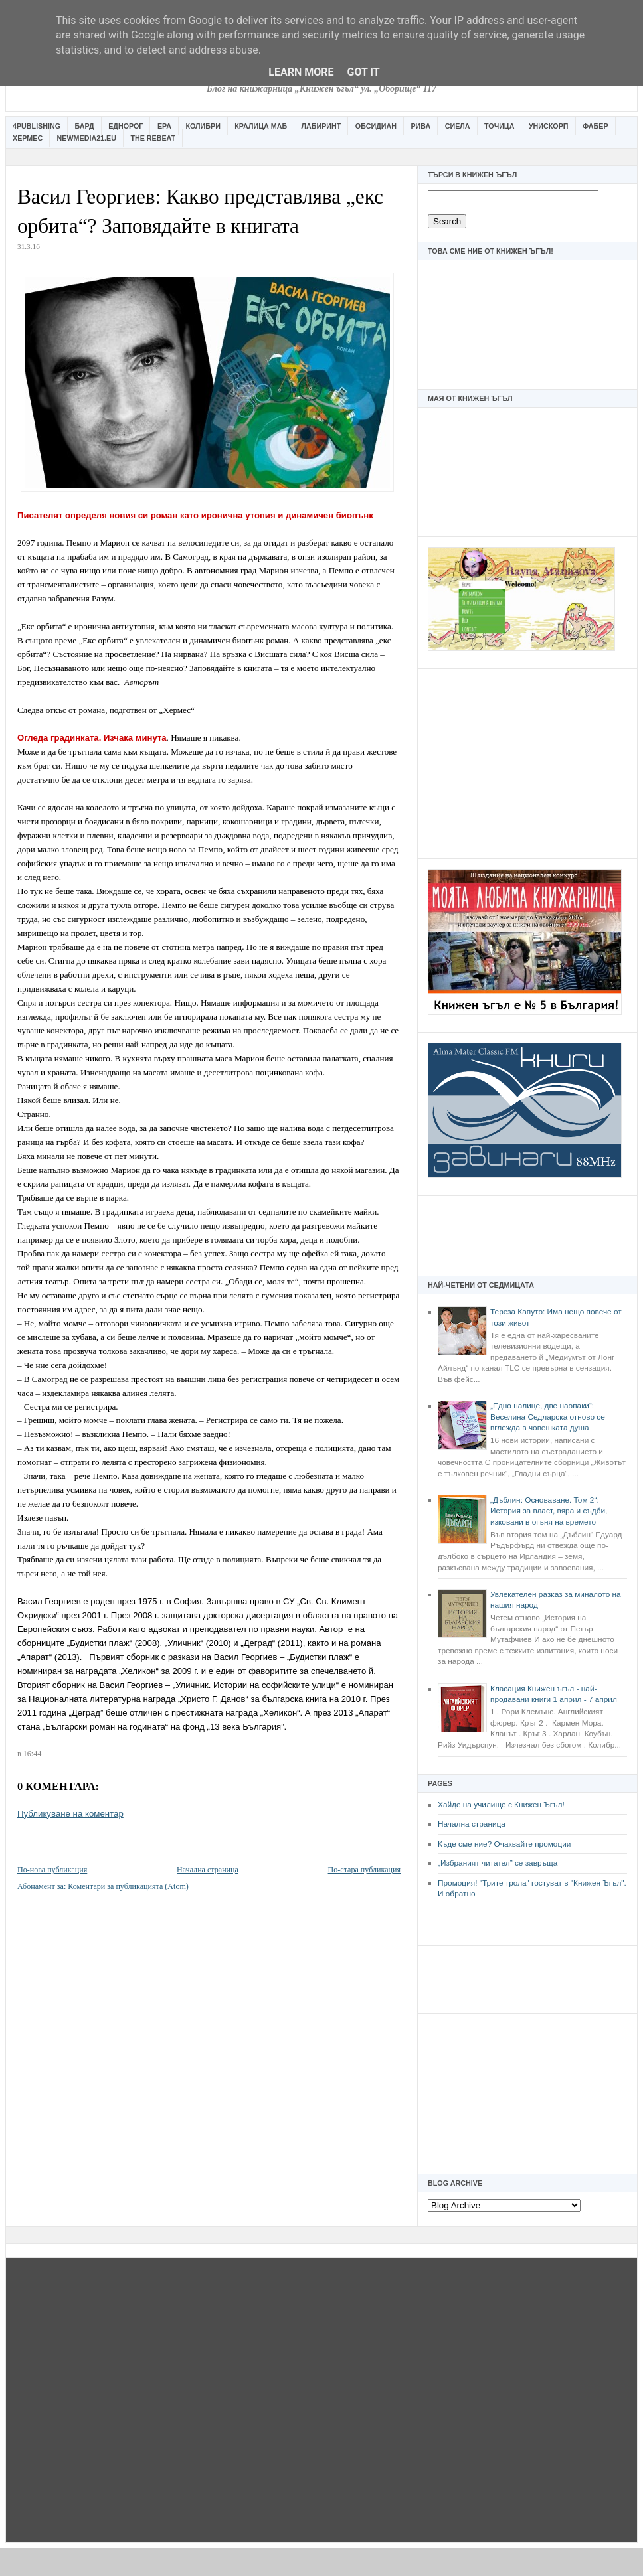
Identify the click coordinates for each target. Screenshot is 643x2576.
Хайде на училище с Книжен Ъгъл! (501, 1804)
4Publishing (36, 126)
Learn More (300, 72)
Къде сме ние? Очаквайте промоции (504, 1844)
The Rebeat (152, 138)
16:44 (32, 1753)
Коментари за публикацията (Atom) (128, 1886)
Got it (363, 72)
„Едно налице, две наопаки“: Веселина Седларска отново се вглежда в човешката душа (547, 1416)
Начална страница (471, 1824)
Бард (84, 126)
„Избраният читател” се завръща (497, 1863)
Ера (164, 126)
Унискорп (549, 126)
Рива (420, 126)
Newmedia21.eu (86, 138)
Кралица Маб (260, 126)
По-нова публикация (52, 1869)
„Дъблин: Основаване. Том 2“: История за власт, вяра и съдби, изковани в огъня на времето (548, 1511)
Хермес (28, 138)
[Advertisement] (527, 762)
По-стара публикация (364, 1869)
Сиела (457, 126)
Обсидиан (376, 126)
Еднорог (125, 126)
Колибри (202, 126)
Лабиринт (321, 126)
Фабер (595, 126)
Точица (499, 126)
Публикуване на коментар (70, 1814)
